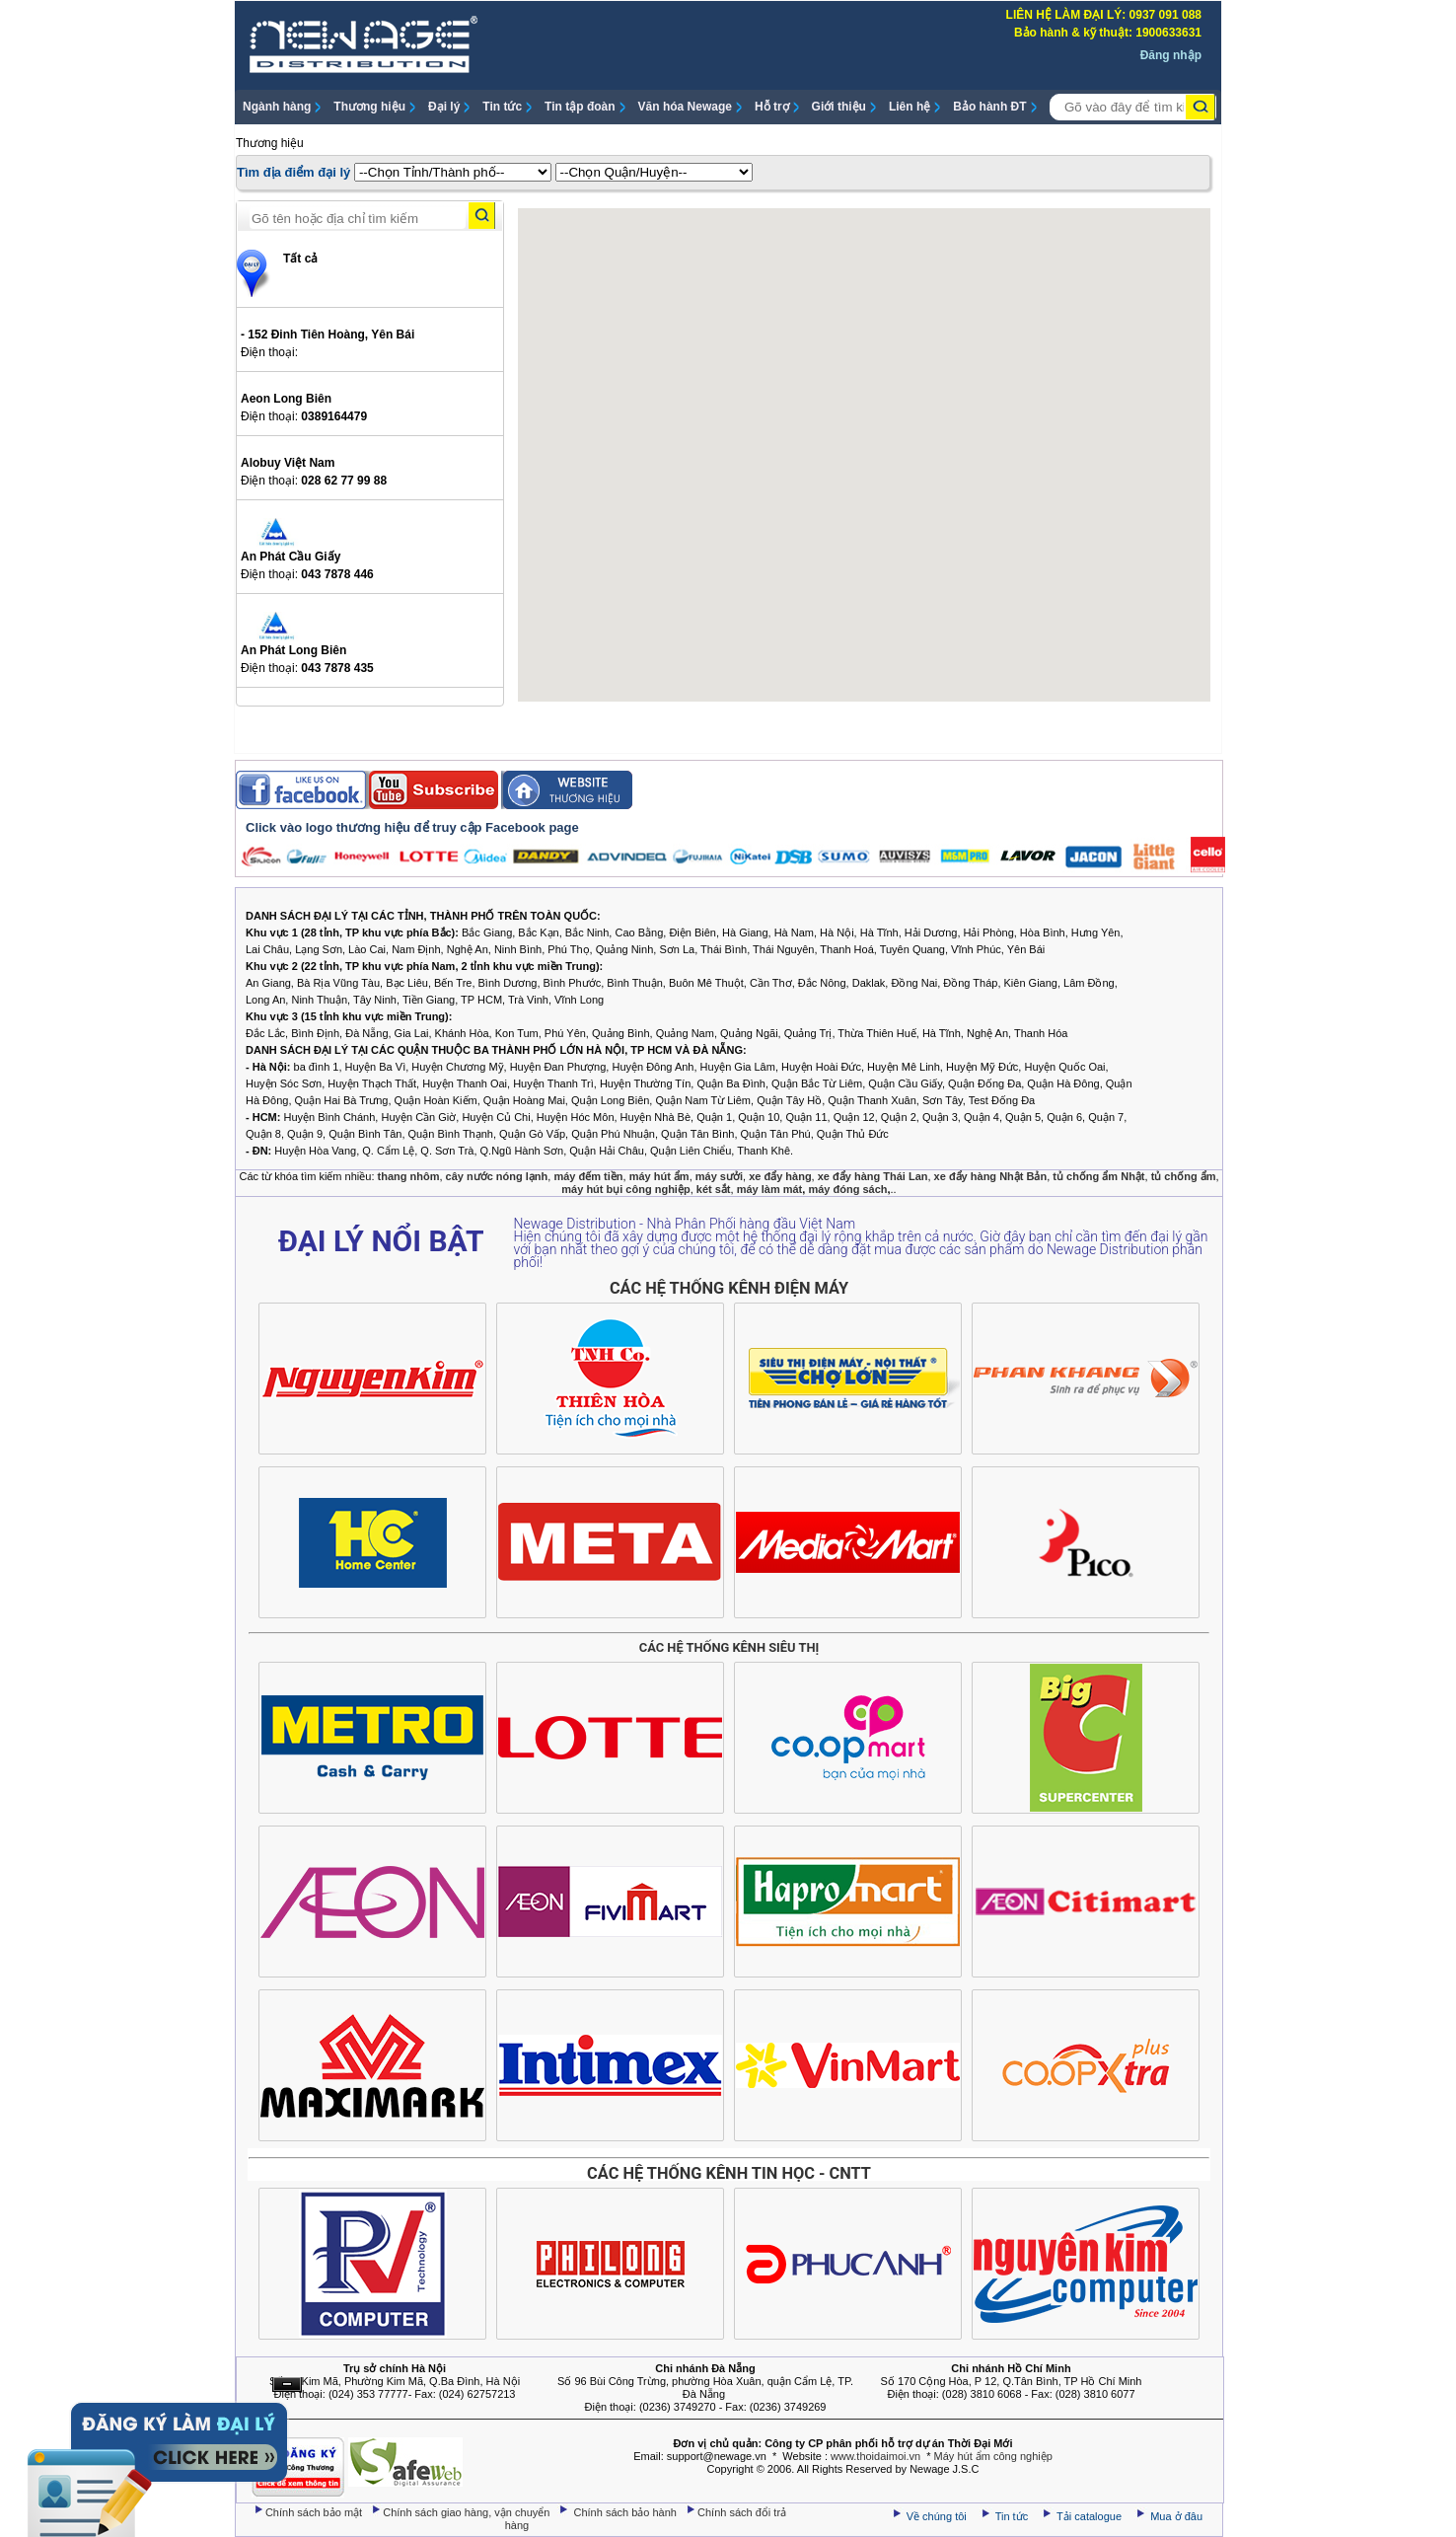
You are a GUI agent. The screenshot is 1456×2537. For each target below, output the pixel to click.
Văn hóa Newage (685, 106)
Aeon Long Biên (286, 399)
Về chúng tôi (937, 2516)
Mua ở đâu (1174, 2516)
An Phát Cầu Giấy (290, 556)
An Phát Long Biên (293, 650)
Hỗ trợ (772, 106)
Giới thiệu (839, 106)
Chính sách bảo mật (315, 2512)
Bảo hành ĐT (989, 106)
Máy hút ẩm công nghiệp (993, 2456)
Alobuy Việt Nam (287, 463)
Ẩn (287, 2384)
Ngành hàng (277, 106)
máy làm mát (770, 1189)
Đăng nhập (1170, 55)
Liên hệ (909, 106)
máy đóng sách (847, 1189)
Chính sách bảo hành (627, 2512)
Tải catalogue (1090, 2516)
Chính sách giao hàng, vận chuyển (467, 2512)
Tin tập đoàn (580, 106)
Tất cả (300, 258)
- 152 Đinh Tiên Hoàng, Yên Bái (327, 334)
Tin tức (502, 106)
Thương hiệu (369, 106)
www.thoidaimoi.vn (875, 2456)
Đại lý (444, 106)
